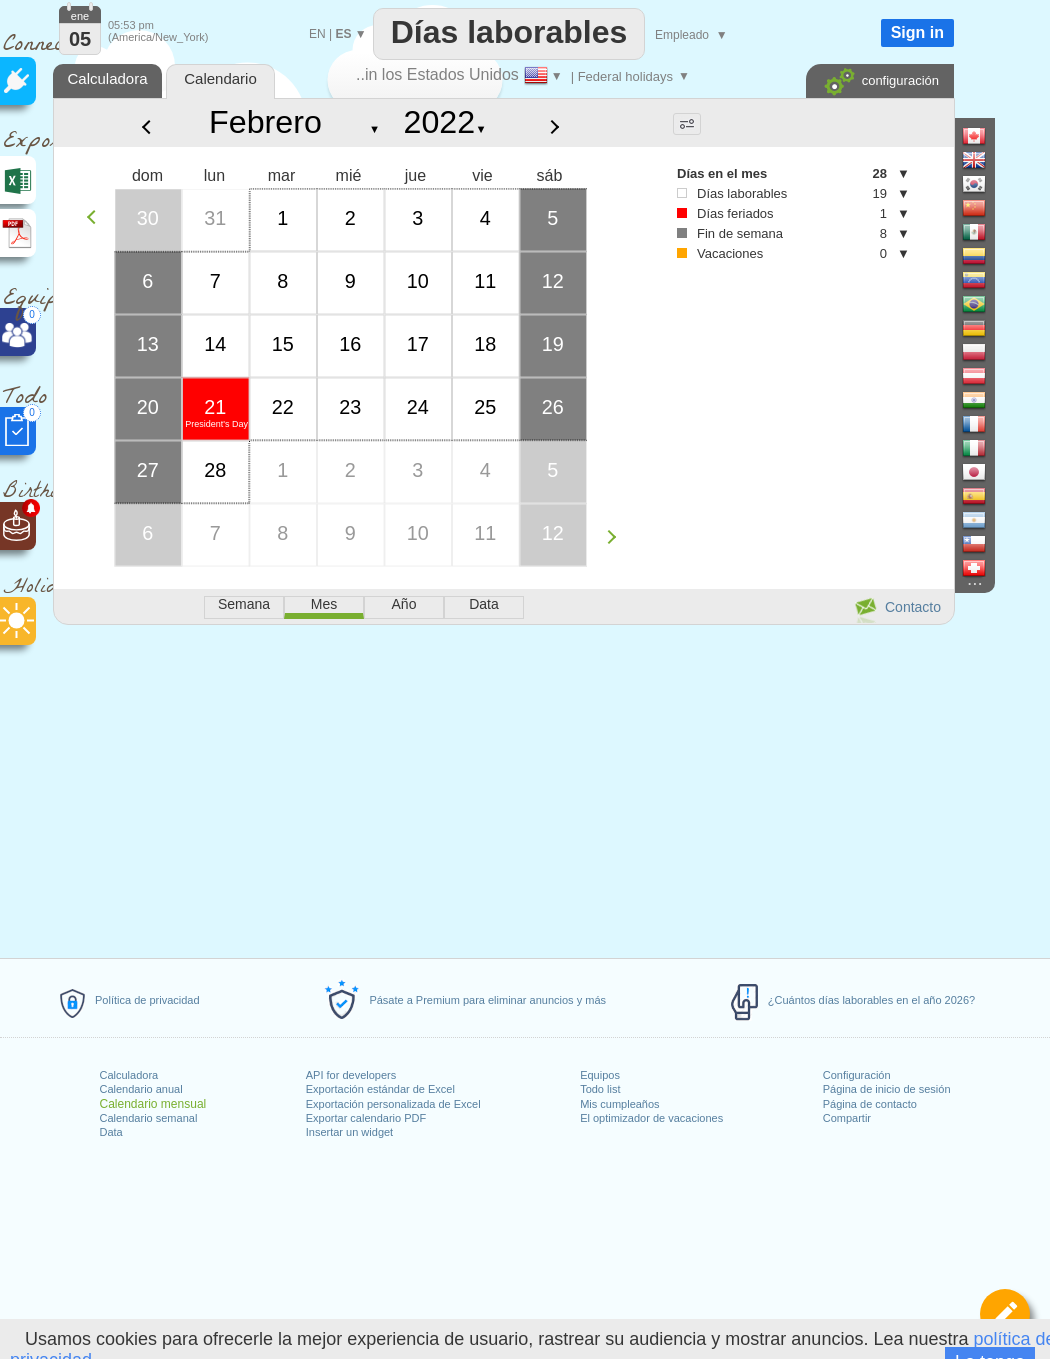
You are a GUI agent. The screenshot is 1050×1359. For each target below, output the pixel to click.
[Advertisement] (503, 788)
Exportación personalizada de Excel (393, 1104)
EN (317, 34)
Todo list (600, 1089)
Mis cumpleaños (619, 1104)
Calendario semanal (149, 1118)
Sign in (917, 32)
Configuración (857, 1075)
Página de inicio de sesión (887, 1089)
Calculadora (129, 1075)
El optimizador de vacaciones (651, 1118)
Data (111, 1132)
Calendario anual (141, 1089)
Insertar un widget (349, 1132)
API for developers (351, 1075)
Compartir (847, 1118)
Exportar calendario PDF (366, 1118)
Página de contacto (870, 1104)
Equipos (600, 1075)
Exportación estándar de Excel (380, 1089)
